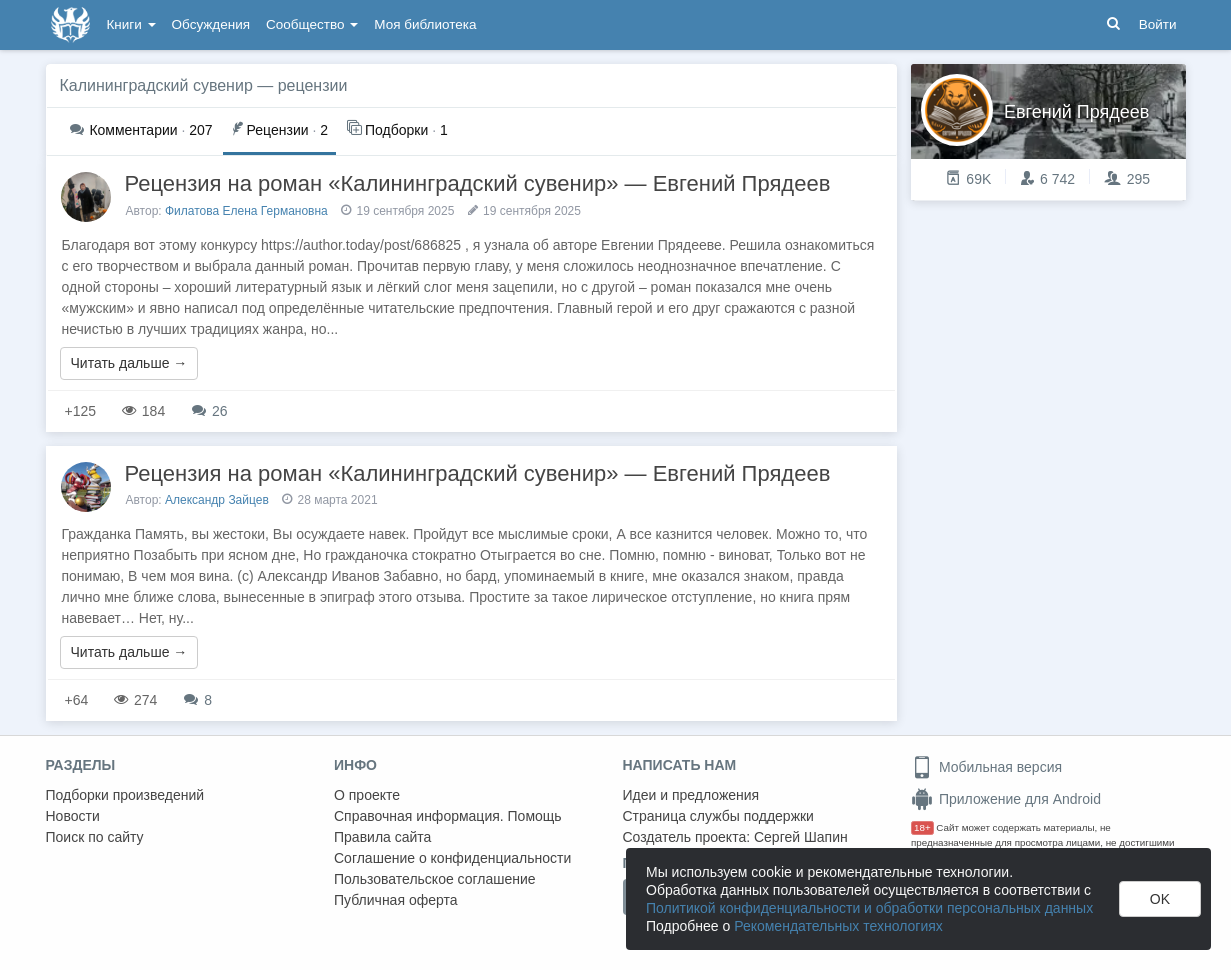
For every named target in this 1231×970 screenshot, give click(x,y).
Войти (1158, 24)
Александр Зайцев (217, 500)
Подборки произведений (125, 795)
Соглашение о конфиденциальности (452, 858)
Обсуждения (211, 24)
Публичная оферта (396, 900)
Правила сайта (382, 837)
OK (1160, 899)
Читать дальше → (129, 363)
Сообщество (312, 24)
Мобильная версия (986, 767)
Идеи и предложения (691, 795)
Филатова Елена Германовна (246, 211)
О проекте (367, 795)
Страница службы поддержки (718, 816)
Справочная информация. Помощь (448, 816)
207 (141, 130)
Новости (73, 816)
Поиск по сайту (95, 837)
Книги (131, 24)
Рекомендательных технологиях (838, 926)
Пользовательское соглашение (435, 879)
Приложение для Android (1006, 799)
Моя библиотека (425, 24)
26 (209, 411)
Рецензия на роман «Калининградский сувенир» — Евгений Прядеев (478, 183)
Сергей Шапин (801, 837)
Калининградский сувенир (156, 85)
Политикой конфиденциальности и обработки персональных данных (869, 908)
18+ (922, 827)
